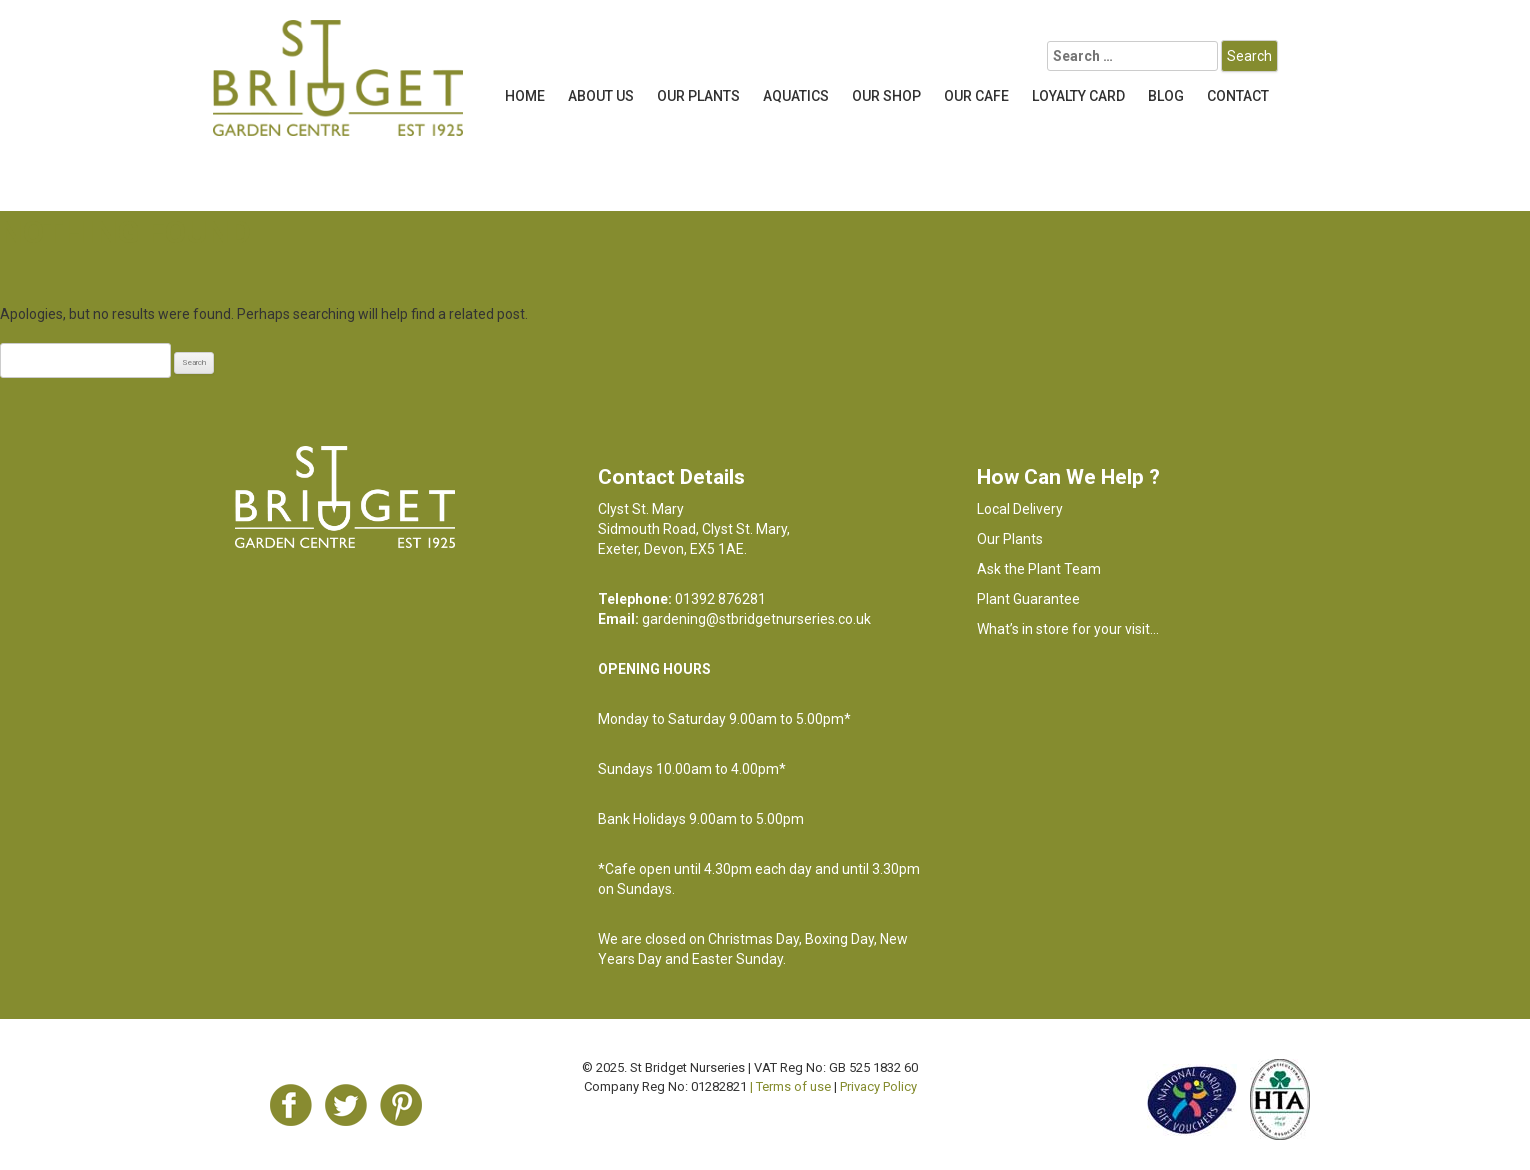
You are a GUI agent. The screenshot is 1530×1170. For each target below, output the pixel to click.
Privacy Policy (878, 1086)
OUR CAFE (976, 96)
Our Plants (698, 96)
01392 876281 (720, 599)
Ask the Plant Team (1039, 569)
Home (525, 96)
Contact (1238, 96)
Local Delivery (1020, 509)
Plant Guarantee (1028, 599)
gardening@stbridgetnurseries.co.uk (756, 619)
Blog (1166, 96)
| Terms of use (790, 1086)
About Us (601, 96)
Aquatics (796, 96)
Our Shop (886, 96)
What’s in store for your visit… (1068, 629)
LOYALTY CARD (1078, 96)
